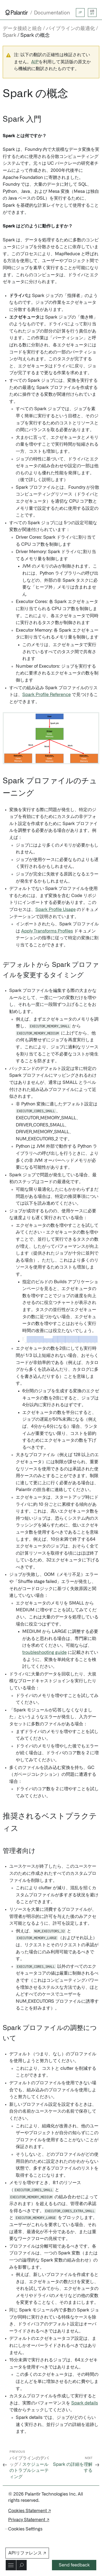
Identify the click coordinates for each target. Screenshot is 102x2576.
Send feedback (74, 2565)
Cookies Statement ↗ (29, 2511)
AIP (35, 62)
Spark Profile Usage (55, 909)
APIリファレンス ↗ (27, 2553)
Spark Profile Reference (46, 694)
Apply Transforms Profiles (47, 931)
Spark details (84, 2403)
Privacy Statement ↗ (28, 2520)
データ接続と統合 (22, 28)
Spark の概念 (35, 35)
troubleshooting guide (44, 1652)
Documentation (52, 13)
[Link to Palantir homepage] (16, 12)
